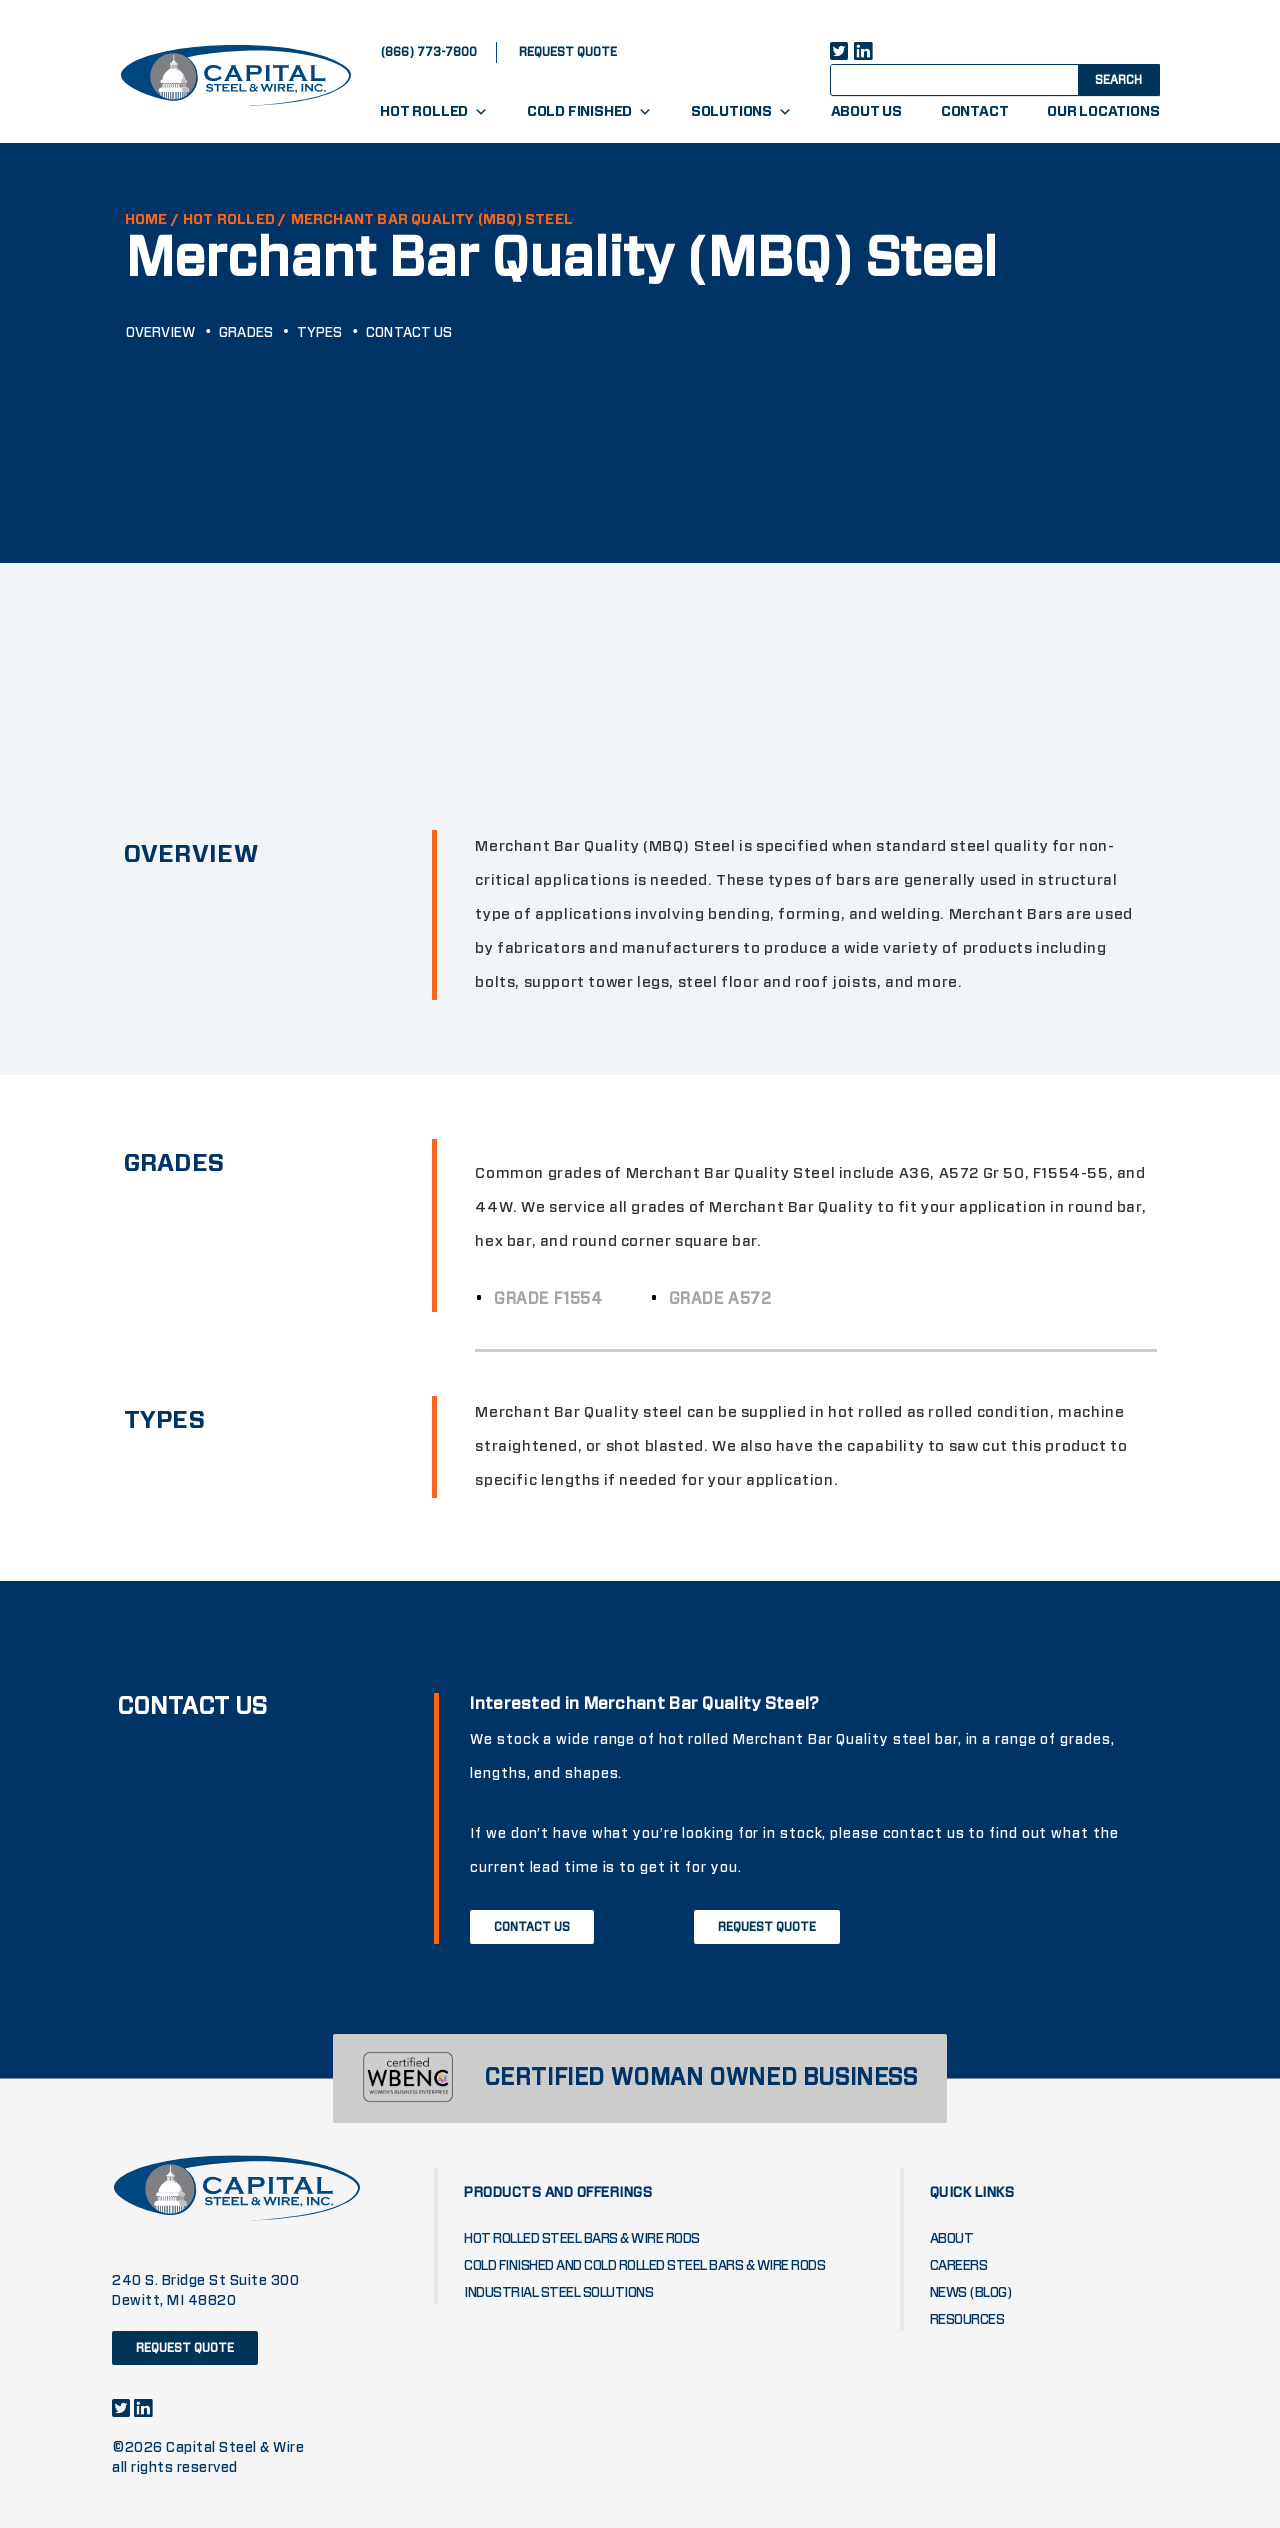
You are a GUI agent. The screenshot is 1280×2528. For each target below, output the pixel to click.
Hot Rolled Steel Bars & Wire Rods (582, 2239)
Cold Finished (589, 112)
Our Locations (1103, 112)
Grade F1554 (558, 1299)
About (952, 2239)
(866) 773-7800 (429, 52)
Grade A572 (730, 1299)
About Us (866, 112)
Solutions (741, 112)
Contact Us (409, 333)
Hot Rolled (434, 112)
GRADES (246, 333)
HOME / (152, 220)
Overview (161, 333)
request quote (568, 52)
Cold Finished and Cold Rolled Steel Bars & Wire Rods (644, 2266)
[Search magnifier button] (1117, 79)
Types (320, 333)
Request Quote (767, 1927)
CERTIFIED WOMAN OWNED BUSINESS (701, 2078)
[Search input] (972, 79)
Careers (959, 2266)
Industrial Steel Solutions (558, 2293)
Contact (975, 112)
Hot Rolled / (234, 220)
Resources (967, 2320)
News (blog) (971, 2293)
